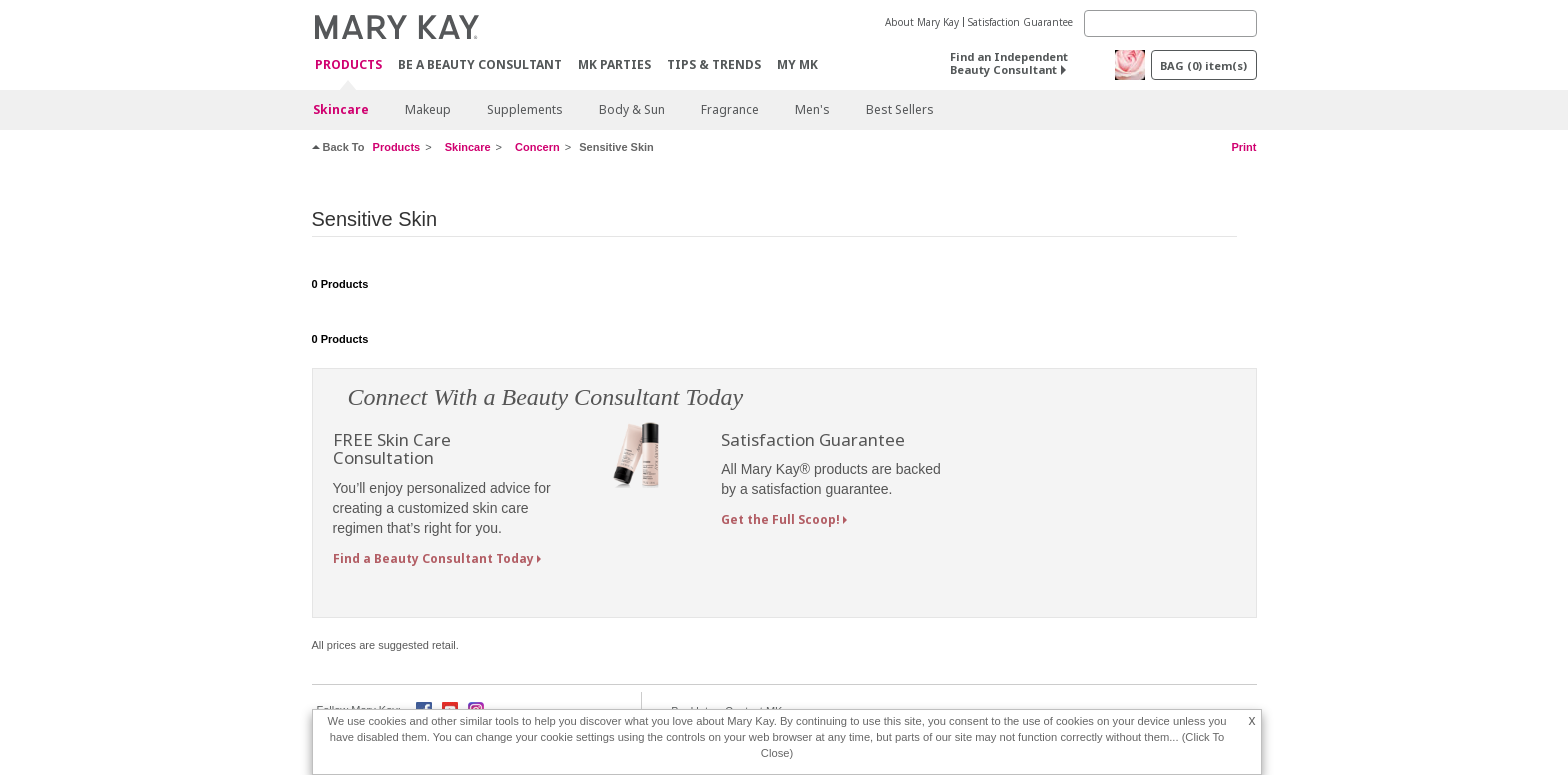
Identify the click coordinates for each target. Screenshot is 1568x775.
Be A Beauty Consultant (480, 64)
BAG (1203, 65)
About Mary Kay (922, 22)
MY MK (797, 64)
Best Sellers (900, 109)
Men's (812, 109)
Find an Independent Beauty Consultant (1009, 63)
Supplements (525, 109)
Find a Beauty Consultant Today (433, 558)
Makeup (428, 109)
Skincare (341, 109)
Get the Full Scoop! (780, 519)
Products (348, 65)
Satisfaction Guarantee (1020, 22)
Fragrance (730, 109)
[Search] (1170, 23)
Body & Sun (632, 109)
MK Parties (614, 64)
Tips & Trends (714, 64)
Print (1243, 147)
